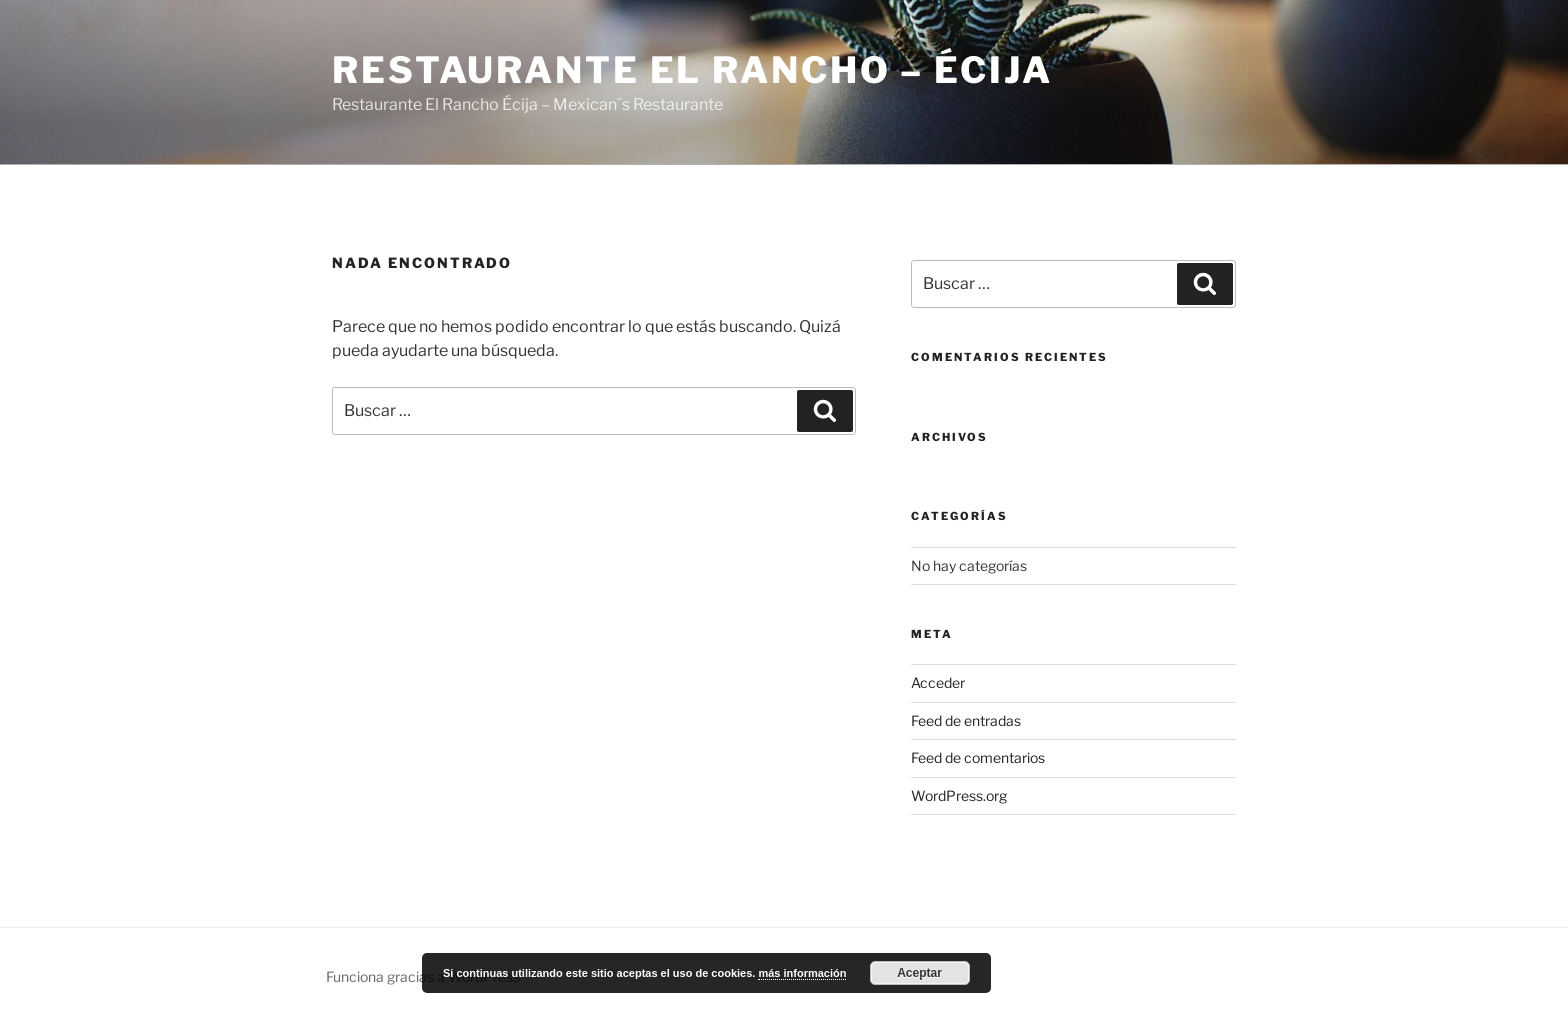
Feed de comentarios (978, 757)
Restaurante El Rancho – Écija (692, 70)
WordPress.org (959, 795)
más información (802, 973)
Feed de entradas (966, 720)
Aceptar (919, 973)
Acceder (938, 682)
